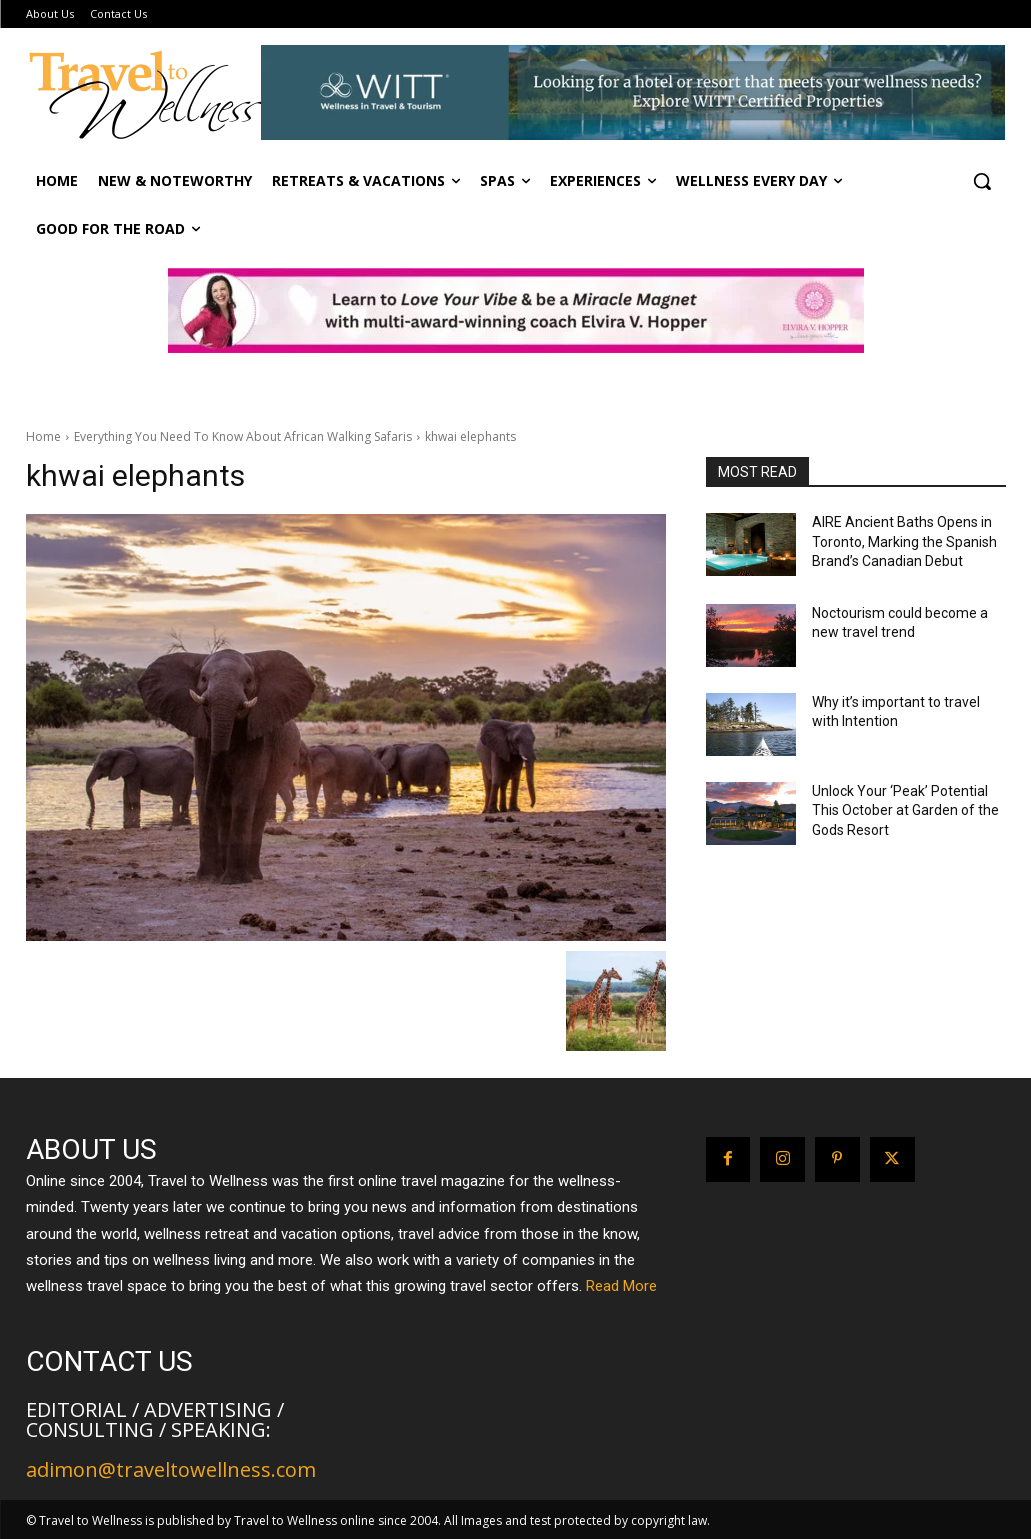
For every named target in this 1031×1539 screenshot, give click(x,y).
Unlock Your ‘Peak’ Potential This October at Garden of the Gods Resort (905, 810)
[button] (982, 181)
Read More (621, 1286)
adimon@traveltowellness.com (171, 1469)
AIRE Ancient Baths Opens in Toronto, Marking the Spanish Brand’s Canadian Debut (904, 541)
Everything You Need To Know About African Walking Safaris (243, 436)
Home (43, 436)
